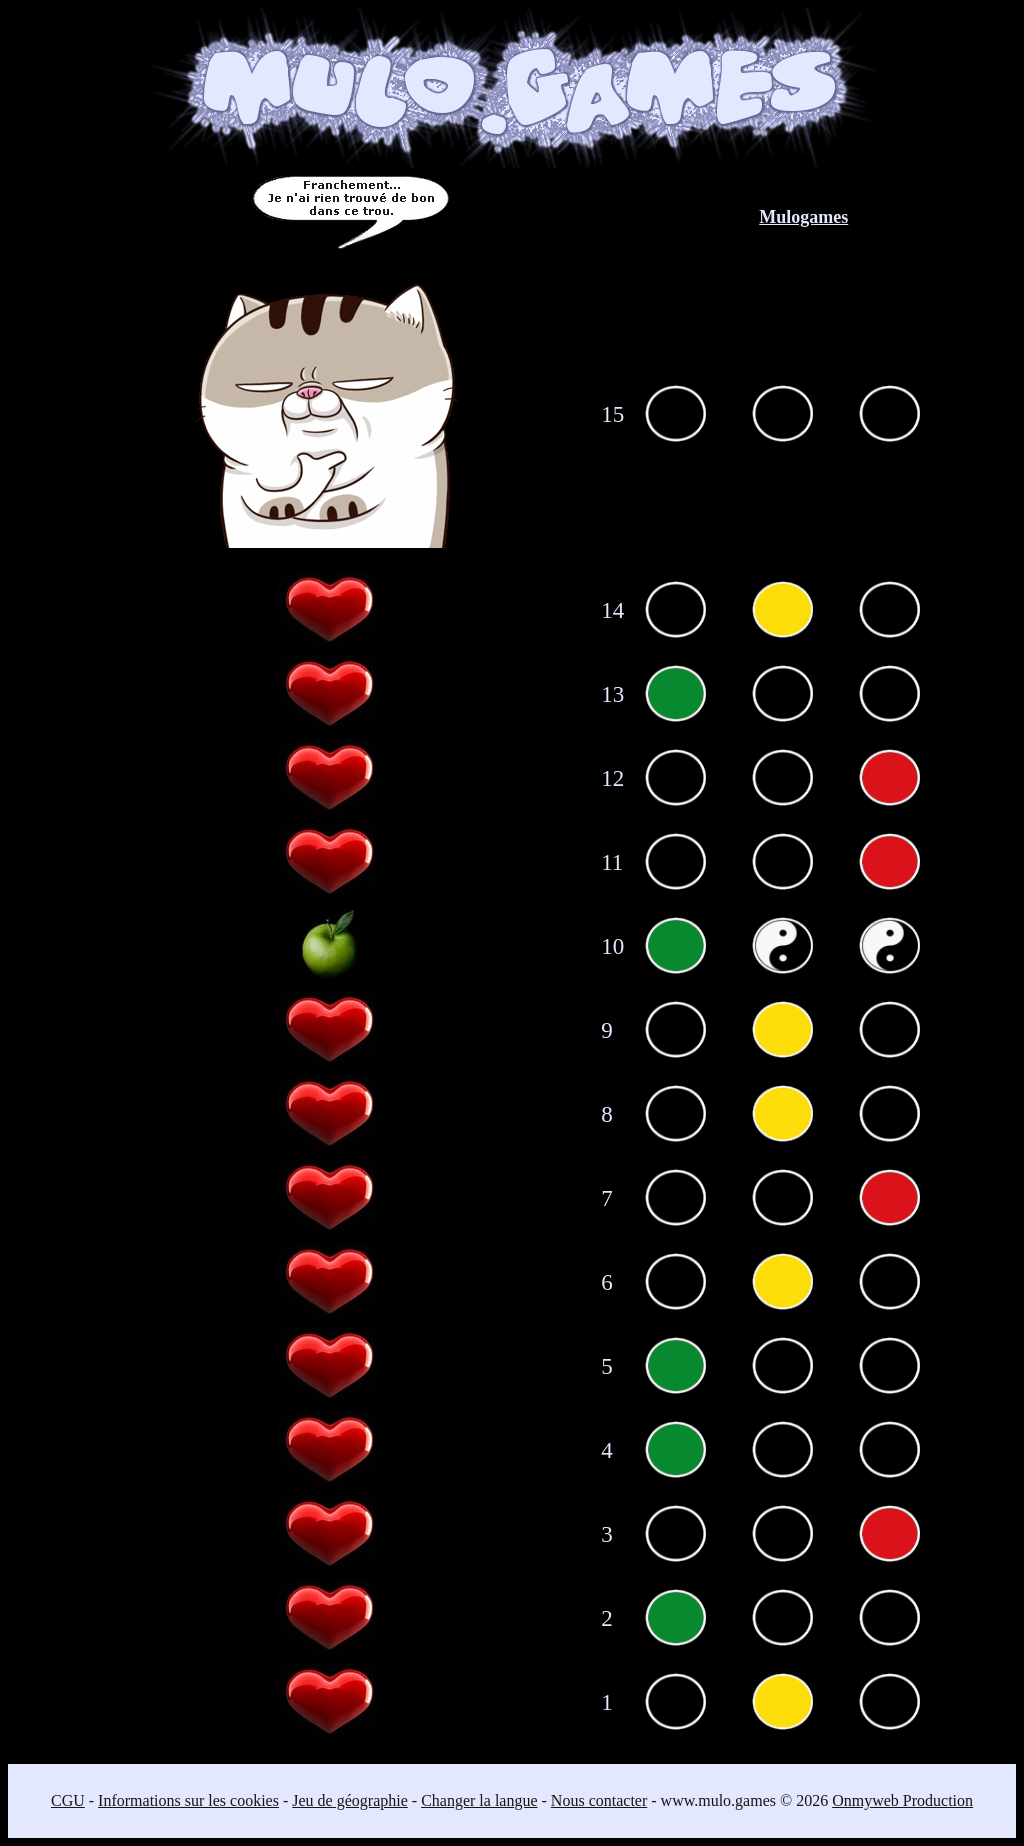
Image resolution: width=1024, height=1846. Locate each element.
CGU (68, 1800)
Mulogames (803, 217)
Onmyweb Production (902, 1800)
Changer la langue (479, 1800)
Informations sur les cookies (188, 1800)
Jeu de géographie (350, 1800)
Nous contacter (599, 1800)
